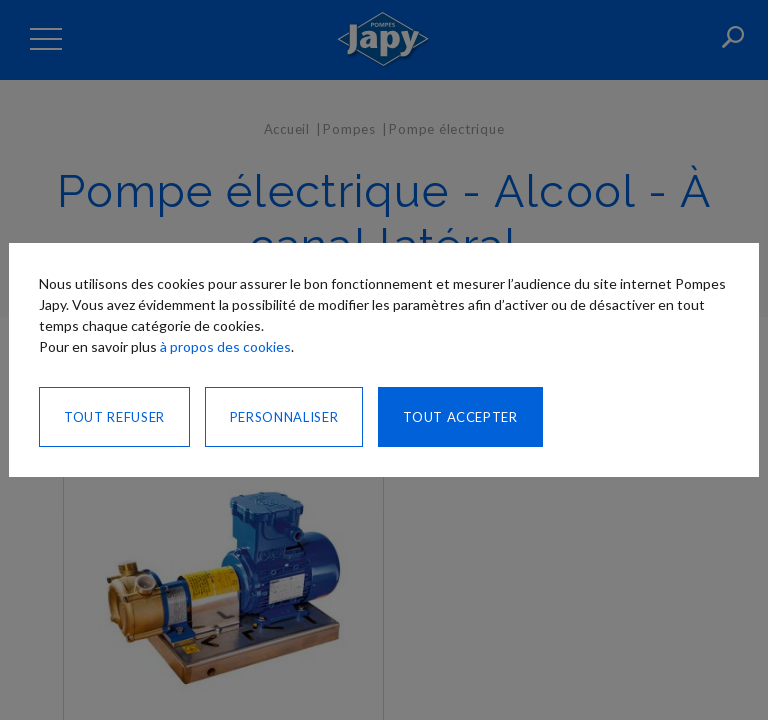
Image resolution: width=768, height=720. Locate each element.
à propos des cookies (225, 346)
